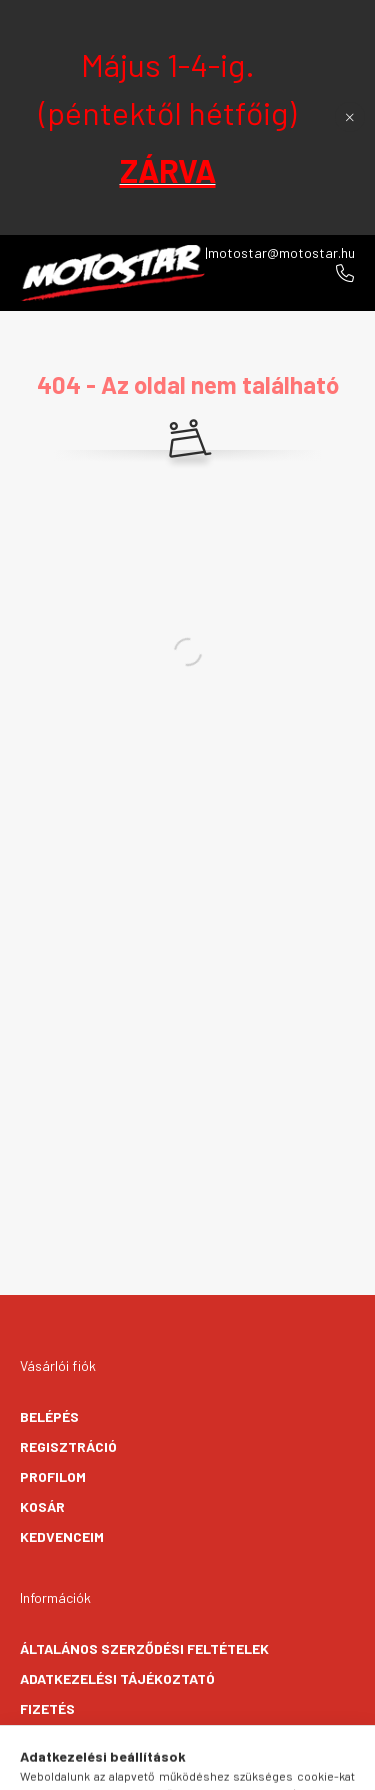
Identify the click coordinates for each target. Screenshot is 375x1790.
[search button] (163, 1765)
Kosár (42, 1506)
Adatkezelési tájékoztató (117, 1678)
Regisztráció (68, 1446)
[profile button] (213, 1765)
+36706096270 (345, 273)
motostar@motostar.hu (281, 252)
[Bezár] (350, 117)
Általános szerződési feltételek (144, 1648)
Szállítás (56, 1738)
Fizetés (47, 1708)
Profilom (53, 1476)
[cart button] (263, 1765)
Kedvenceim (62, 1536)
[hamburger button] (113, 1765)
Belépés (49, 1416)
